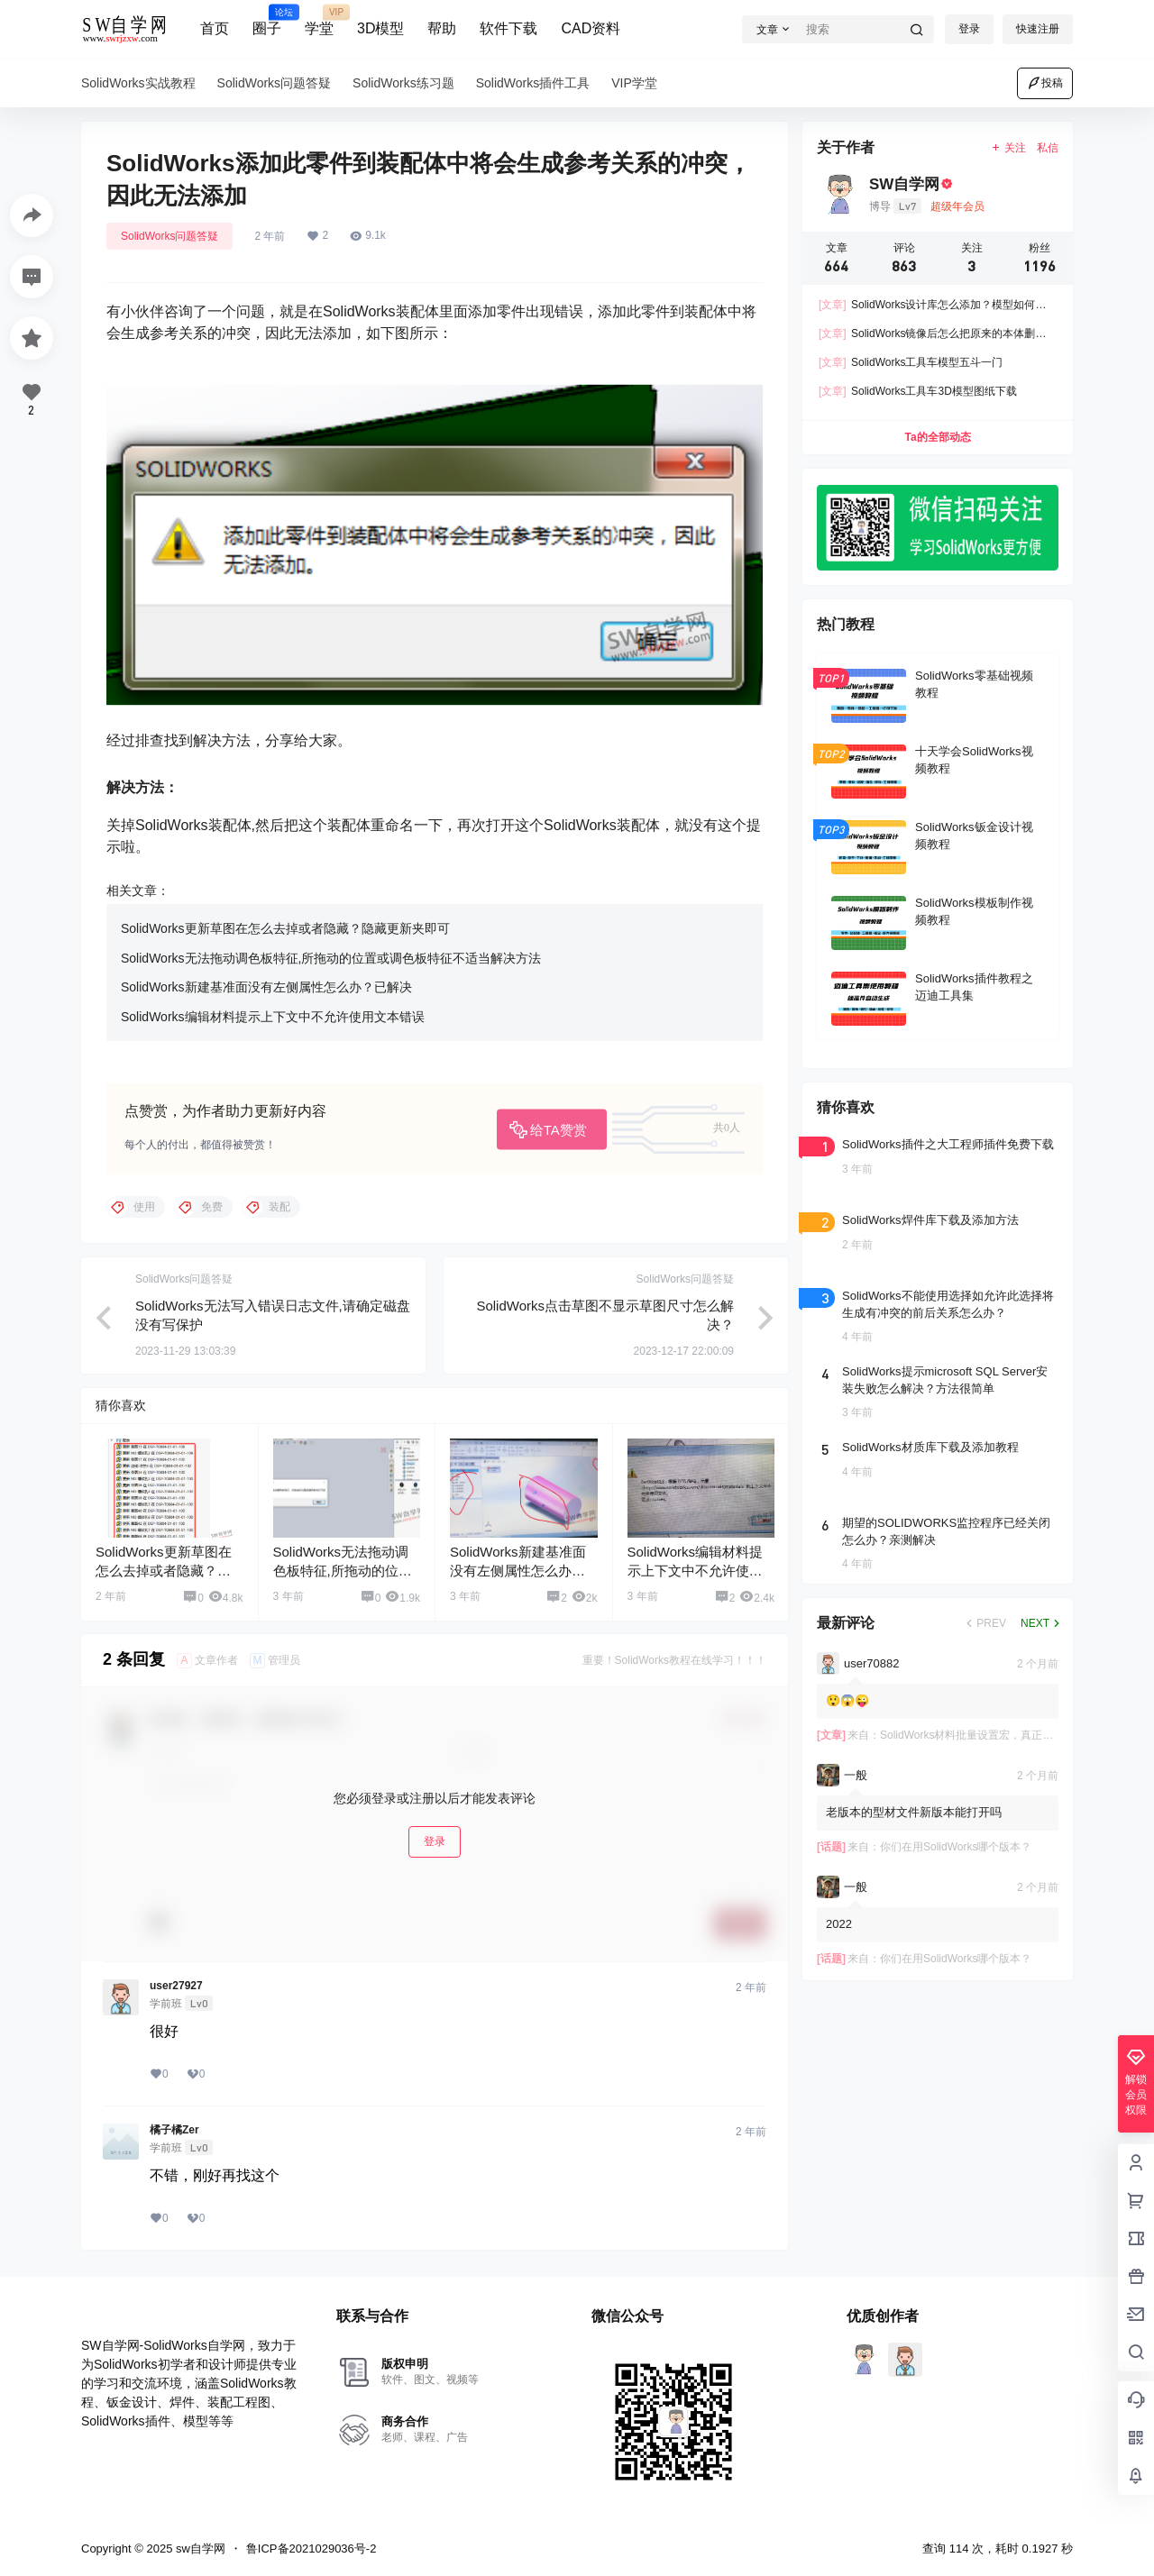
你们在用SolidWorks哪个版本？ (955, 1847)
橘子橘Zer (174, 2129)
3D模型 (380, 28)
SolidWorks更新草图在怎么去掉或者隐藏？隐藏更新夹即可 (285, 928)
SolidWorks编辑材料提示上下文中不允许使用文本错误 (273, 1016)
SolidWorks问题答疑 (169, 236)
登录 (969, 29)
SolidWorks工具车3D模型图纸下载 (918, 391)
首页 (214, 28)
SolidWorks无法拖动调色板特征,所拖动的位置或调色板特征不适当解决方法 (331, 958)
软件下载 (508, 28)
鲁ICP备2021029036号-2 (311, 2548)
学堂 (319, 21)
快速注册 (1037, 29)
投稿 (1045, 83)
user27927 (176, 1985)
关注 (1008, 148)
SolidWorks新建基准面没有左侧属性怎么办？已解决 (266, 987)
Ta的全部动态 (937, 437)
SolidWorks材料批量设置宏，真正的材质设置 (988, 1735)
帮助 (441, 28)
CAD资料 (590, 28)
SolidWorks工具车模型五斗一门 (911, 362)
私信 (1047, 148)
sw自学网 (198, 2548)
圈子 (266, 21)
